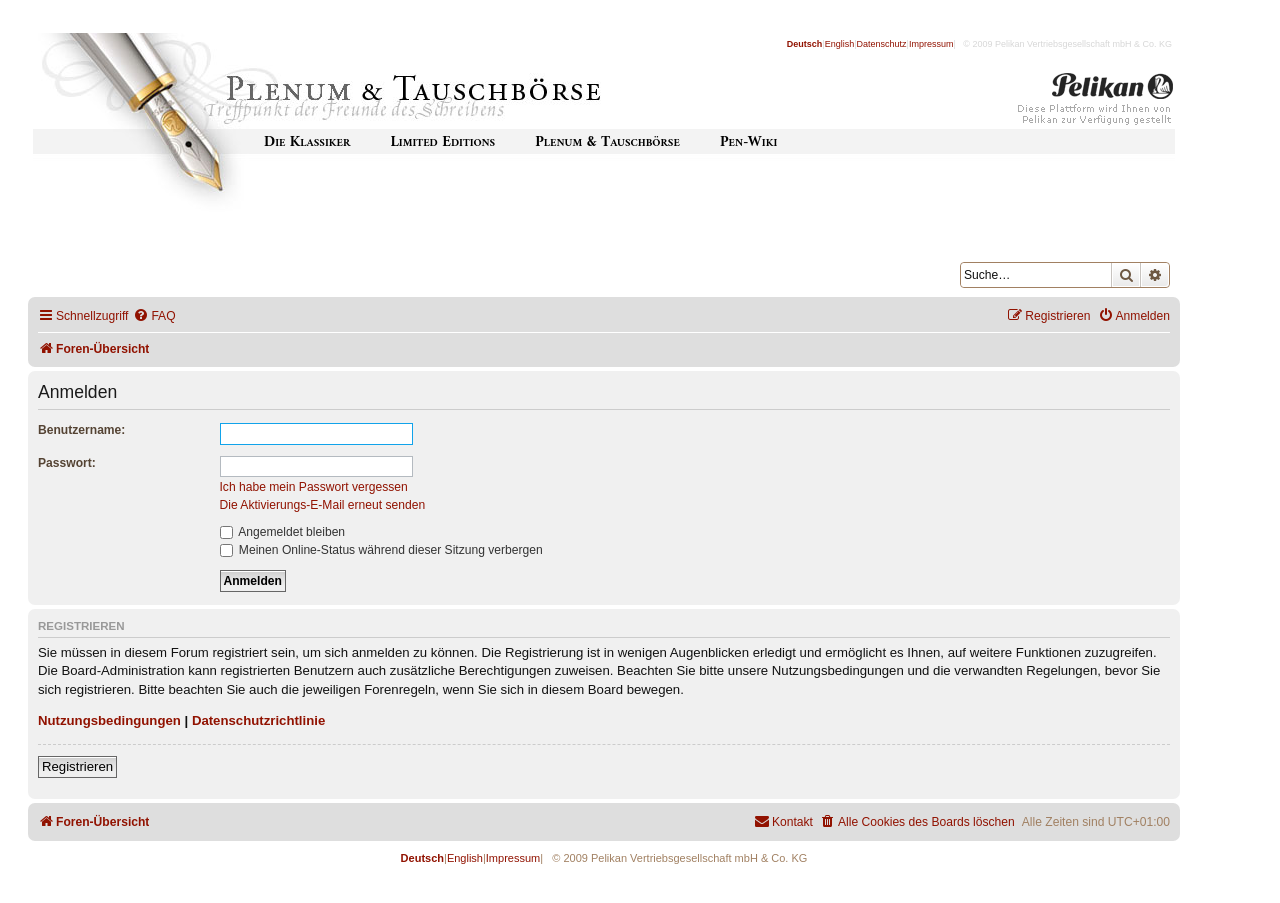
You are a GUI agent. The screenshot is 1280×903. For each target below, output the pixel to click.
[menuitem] (154, 316)
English (840, 44)
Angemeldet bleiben (283, 532)
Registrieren (77, 766)
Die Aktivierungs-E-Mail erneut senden (323, 505)
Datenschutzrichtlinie (258, 720)
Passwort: (67, 463)
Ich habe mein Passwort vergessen (314, 487)
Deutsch (805, 44)
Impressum (931, 44)
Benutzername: (81, 430)
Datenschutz (882, 44)
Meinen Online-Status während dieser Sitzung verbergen (381, 550)
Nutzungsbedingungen (109, 720)
